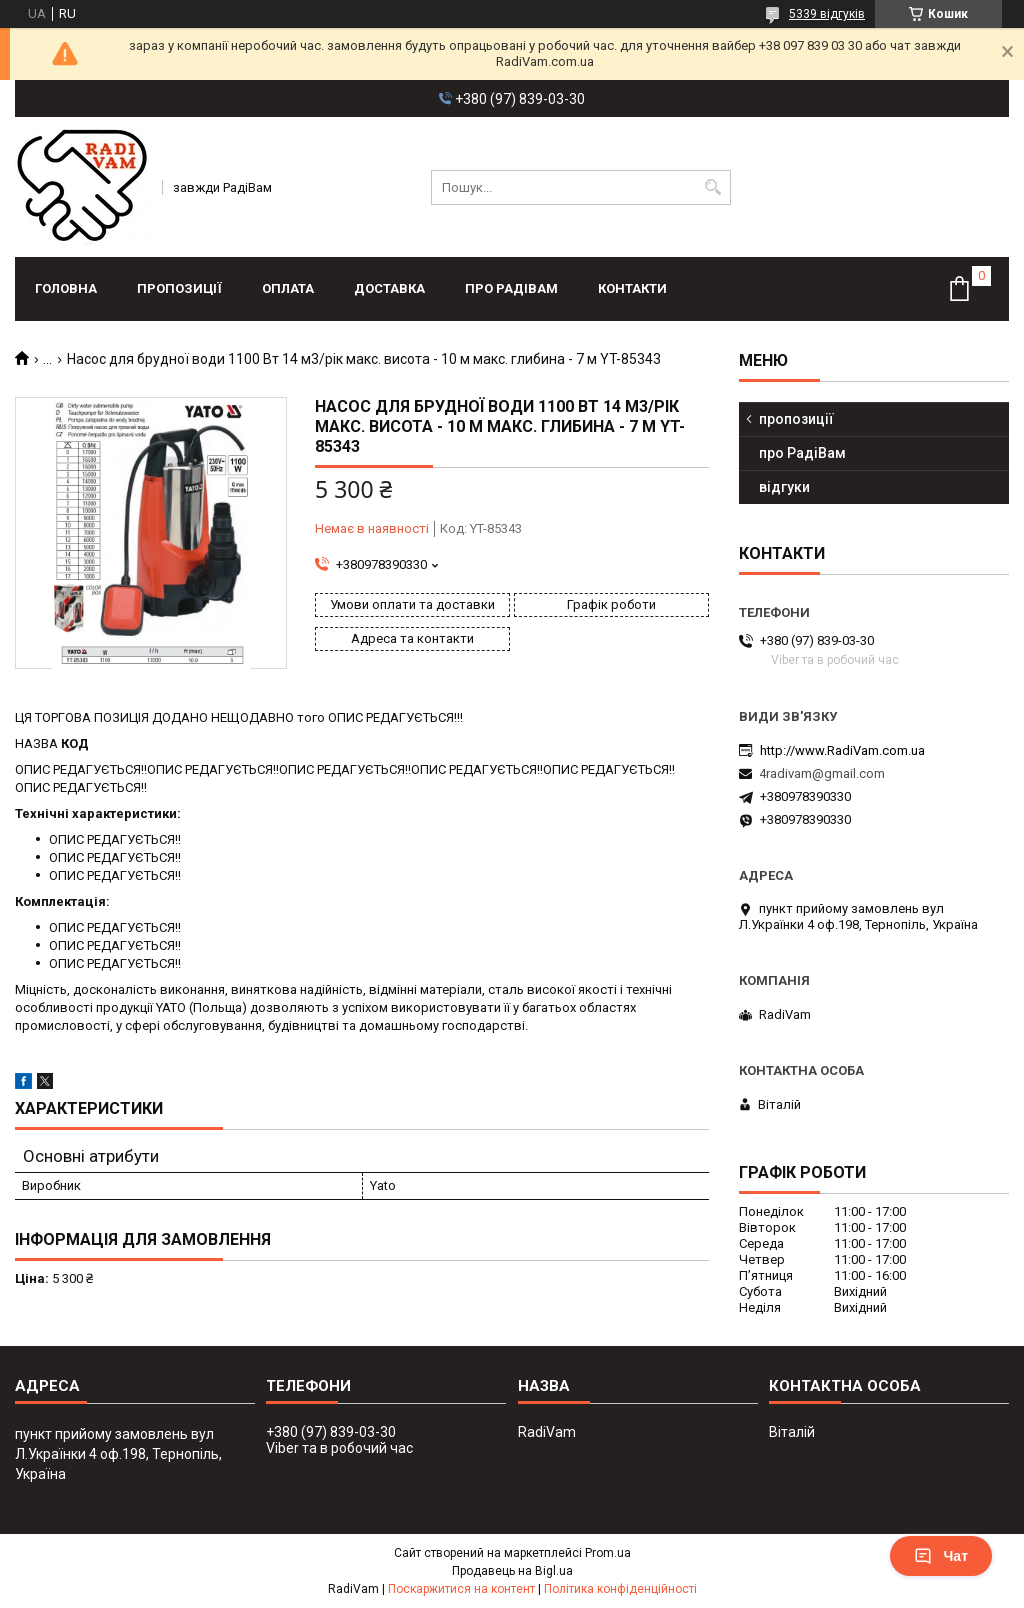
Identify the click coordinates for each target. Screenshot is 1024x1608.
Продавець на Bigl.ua (512, 1571)
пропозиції (179, 288)
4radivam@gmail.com (822, 773)
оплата (288, 288)
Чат (941, 1556)
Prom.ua (608, 1553)
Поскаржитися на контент (461, 1589)
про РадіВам (511, 288)
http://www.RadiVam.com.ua (842, 750)
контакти (632, 288)
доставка (389, 288)
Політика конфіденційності (620, 1589)
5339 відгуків (827, 14)
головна (66, 288)
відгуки (784, 487)
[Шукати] (713, 187)
